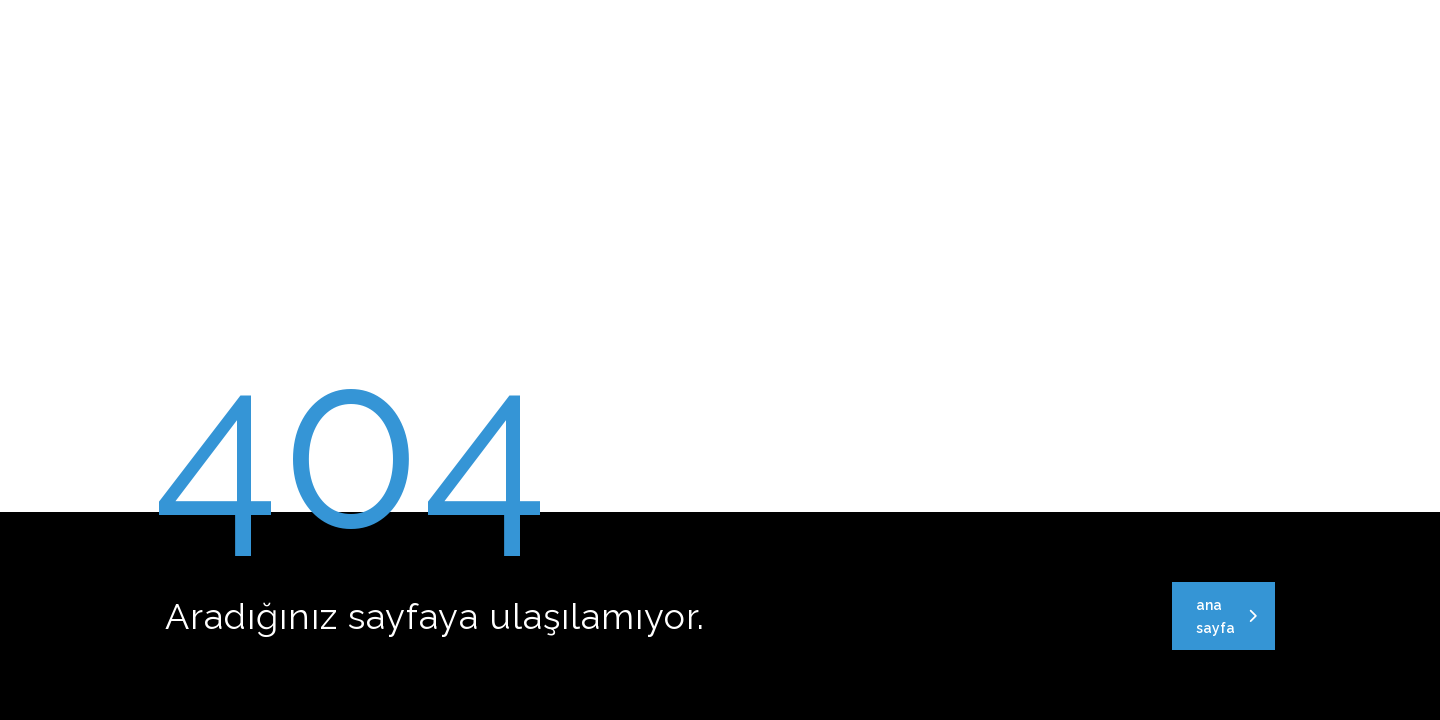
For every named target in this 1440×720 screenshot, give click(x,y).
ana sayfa (1226, 616)
